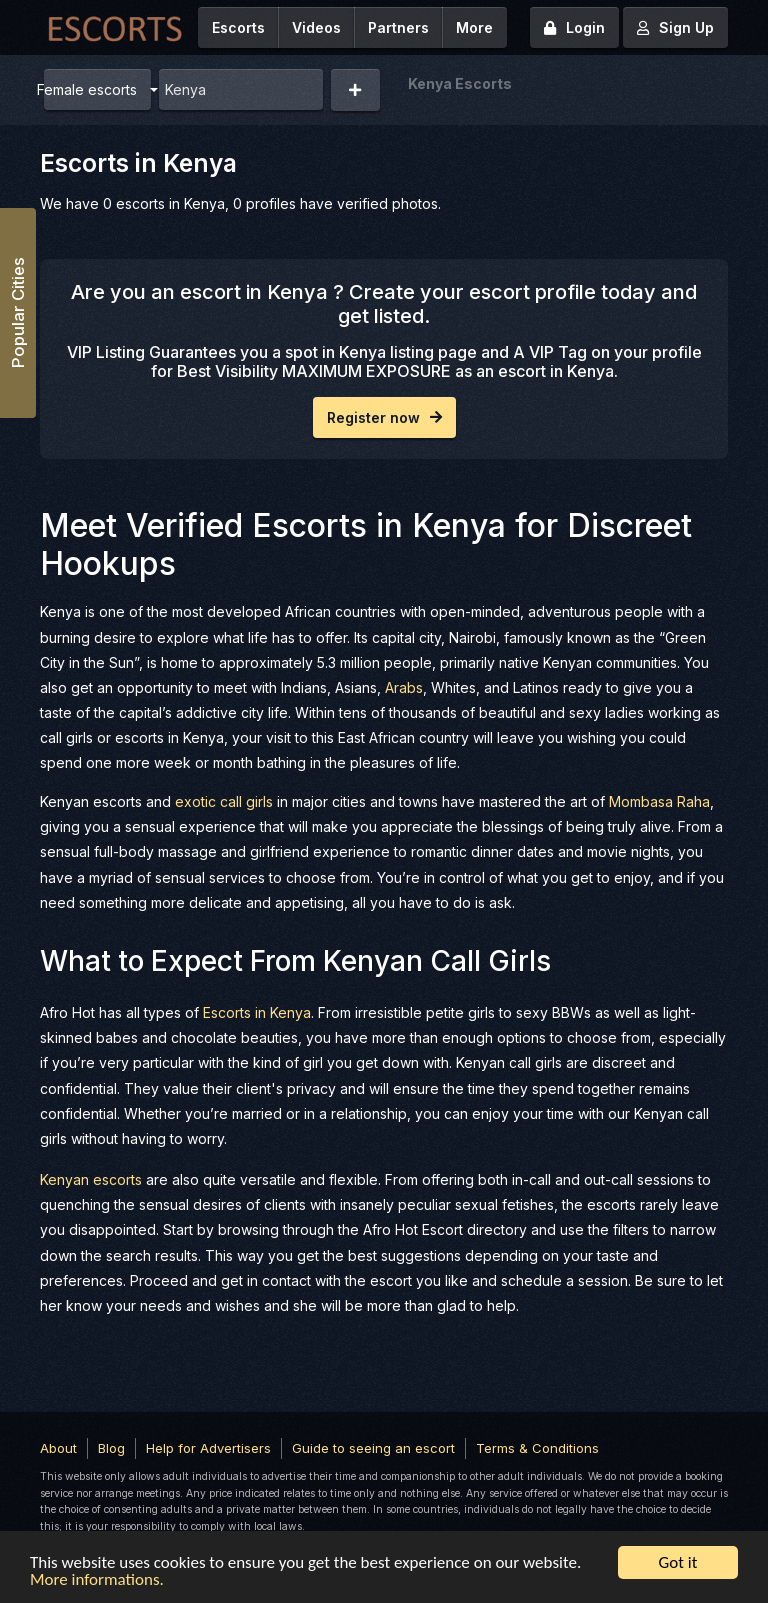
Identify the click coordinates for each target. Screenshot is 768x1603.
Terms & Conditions (537, 1448)
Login (574, 27)
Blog (111, 1448)
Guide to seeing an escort (373, 1448)
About (58, 1448)
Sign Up (675, 27)
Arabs (404, 687)
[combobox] (241, 89)
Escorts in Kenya (257, 1012)
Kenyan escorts (91, 1179)
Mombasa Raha (659, 801)
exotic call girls (224, 801)
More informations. (97, 1580)
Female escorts (90, 89)
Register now (384, 417)
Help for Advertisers (208, 1448)
